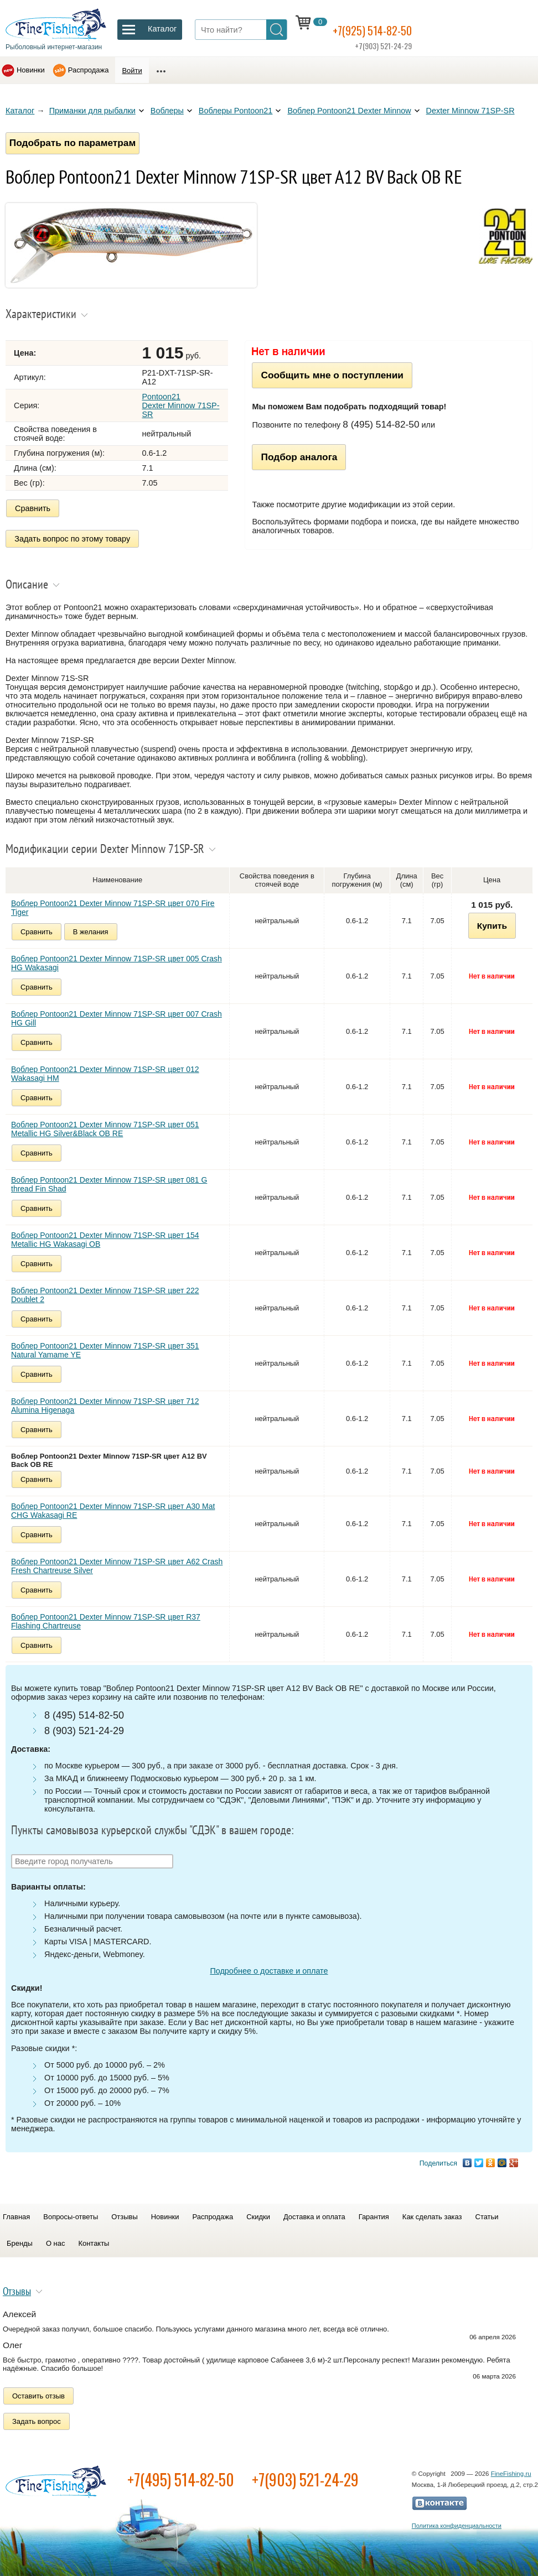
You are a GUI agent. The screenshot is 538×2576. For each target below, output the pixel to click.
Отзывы (124, 2217)
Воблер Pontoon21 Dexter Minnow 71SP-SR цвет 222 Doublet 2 (105, 1295)
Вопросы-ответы (70, 2217)
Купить (492, 925)
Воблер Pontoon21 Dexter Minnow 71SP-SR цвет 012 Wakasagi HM (105, 1074)
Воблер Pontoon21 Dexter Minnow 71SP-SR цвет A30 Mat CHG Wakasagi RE (113, 1510)
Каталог (20, 110)
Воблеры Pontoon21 (236, 110)
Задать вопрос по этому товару (73, 538)
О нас (55, 2243)
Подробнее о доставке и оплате (269, 1970)
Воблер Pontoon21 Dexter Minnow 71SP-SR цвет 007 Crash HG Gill (116, 1018)
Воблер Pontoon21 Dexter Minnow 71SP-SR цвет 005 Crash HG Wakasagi (116, 963)
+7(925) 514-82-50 (386, 28)
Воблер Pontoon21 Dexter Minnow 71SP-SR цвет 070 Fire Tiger (113, 908)
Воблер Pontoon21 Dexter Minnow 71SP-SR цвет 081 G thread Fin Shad (109, 1184)
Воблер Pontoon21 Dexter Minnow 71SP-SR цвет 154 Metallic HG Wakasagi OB (105, 1239)
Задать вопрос (36, 2421)
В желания (90, 932)
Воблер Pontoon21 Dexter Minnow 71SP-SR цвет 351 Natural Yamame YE (105, 1350)
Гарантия (374, 2217)
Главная (16, 2217)
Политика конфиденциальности (456, 2525)
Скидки (258, 2217)
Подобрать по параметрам (77, 144)
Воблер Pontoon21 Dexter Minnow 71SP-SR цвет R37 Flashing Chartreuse (105, 1621)
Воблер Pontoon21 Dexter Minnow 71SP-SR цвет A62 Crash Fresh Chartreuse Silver (117, 1566)
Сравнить (32, 512)
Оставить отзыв (38, 2396)
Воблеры (167, 110)
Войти (132, 70)
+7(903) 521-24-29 (305, 2479)
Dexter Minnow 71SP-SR (470, 110)
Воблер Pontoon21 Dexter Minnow (349, 110)
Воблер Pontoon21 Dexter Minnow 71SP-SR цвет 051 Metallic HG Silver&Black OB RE (105, 1129)
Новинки (31, 70)
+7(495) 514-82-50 (180, 2479)
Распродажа (88, 70)
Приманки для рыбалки (92, 110)
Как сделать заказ (432, 2217)
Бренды (20, 2243)
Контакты (93, 2243)
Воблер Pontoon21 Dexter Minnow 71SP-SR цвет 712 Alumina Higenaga (105, 1405)
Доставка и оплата (314, 2217)
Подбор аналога (299, 460)
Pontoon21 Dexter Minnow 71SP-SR (180, 410)
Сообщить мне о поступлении (332, 379)
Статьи (487, 2217)
